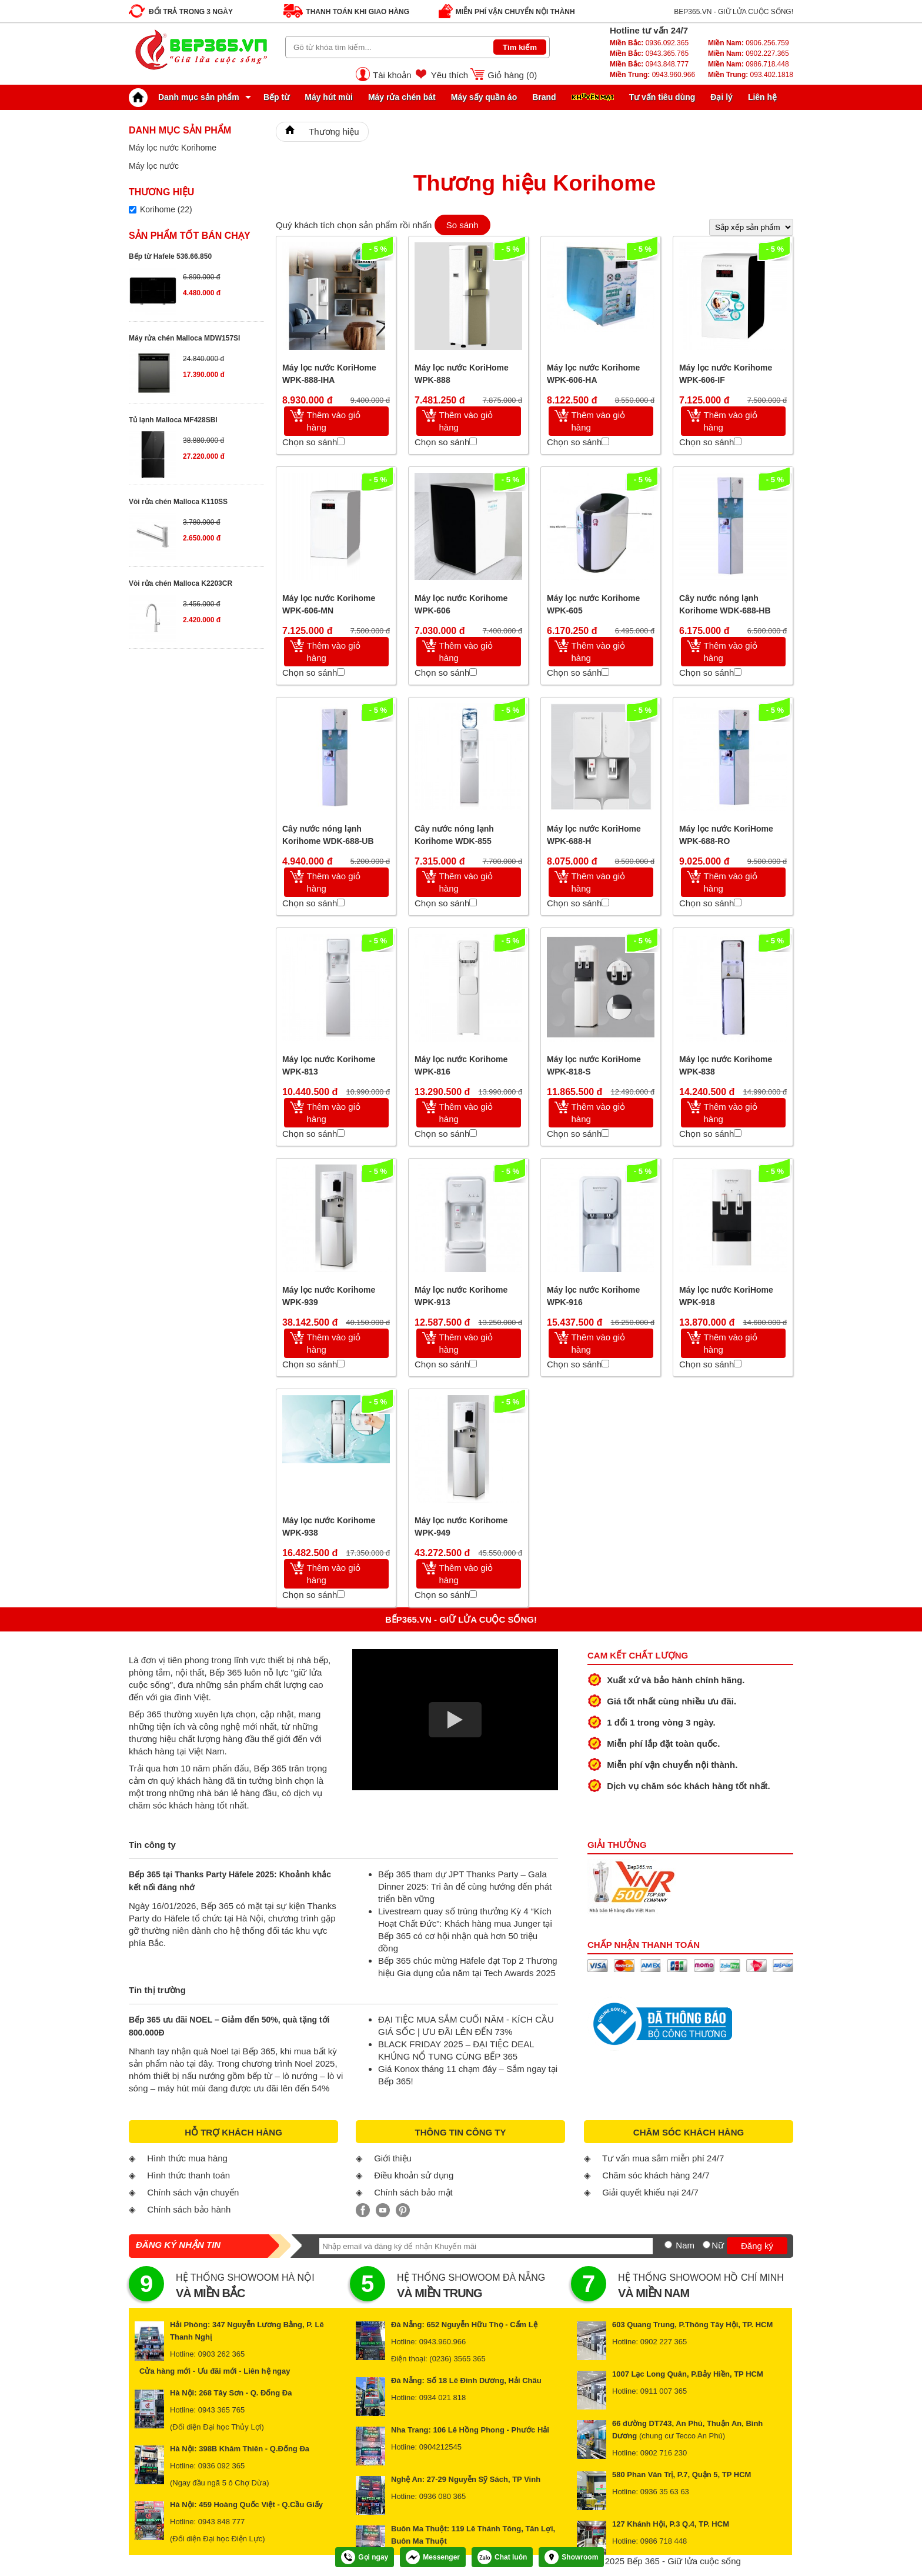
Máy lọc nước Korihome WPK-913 (461, 1296)
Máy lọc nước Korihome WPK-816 (461, 1065)
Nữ (717, 2245)
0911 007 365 (663, 2391)
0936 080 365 (442, 2496)
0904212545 (440, 2446)
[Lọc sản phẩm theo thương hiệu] (132, 209)
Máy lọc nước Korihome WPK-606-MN (328, 604)
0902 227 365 (663, 2341)
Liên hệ (762, 97)
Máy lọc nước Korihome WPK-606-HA (593, 374)
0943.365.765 (649, 53)
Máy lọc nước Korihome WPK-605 (593, 604)
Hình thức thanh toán (188, 2175)
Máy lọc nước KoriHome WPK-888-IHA (329, 374)
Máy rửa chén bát (402, 97)
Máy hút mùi (329, 97)
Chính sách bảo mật (413, 2192)
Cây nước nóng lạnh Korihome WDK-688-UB (328, 835)
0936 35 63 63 (664, 2491)
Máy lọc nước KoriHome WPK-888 (462, 374)
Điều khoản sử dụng (413, 2175)
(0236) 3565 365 (457, 2358)
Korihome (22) (166, 209)
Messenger (433, 2557)
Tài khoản (392, 75)
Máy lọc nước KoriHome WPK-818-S (594, 1065)
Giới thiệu (393, 2158)
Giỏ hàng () (512, 75)
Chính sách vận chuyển (193, 2192)
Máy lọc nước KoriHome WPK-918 (726, 1296)
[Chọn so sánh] (341, 441)
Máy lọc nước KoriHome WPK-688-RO (726, 835)
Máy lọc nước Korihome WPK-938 (328, 1526)
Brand (544, 97)
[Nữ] (706, 2244)
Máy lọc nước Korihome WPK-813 (328, 1065)
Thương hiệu (334, 131)
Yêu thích (449, 75)
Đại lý (721, 97)
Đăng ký (757, 2246)
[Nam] (668, 2244)
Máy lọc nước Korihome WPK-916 (593, 1296)
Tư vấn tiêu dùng (662, 97)
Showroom (571, 2557)
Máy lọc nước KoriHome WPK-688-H (594, 835)
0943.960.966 (652, 75)
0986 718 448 (663, 2541)
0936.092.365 (649, 43)
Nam (685, 2245)
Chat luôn (502, 2557)
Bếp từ (276, 97)
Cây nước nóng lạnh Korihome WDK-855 (454, 835)
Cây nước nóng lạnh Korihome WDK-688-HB (725, 604)
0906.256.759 (748, 43)
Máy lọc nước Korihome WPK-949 (461, 1526)
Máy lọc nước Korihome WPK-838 (725, 1065)
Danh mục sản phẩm (187, 97)
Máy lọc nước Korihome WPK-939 (328, 1296)
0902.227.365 (748, 53)
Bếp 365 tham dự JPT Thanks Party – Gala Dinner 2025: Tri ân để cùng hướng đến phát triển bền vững (465, 1886)
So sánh (462, 225)
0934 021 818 (442, 2397)
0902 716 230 (663, 2452)
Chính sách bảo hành (188, 2209)
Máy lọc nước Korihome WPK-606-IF (725, 374)
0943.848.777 (649, 64)
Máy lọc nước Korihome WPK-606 (461, 604)
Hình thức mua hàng (187, 2158)
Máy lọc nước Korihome (172, 147)
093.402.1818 (750, 75)
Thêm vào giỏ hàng (334, 421)
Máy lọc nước (154, 166)
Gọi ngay (364, 2557)
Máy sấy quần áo (484, 97)
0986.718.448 (748, 64)
